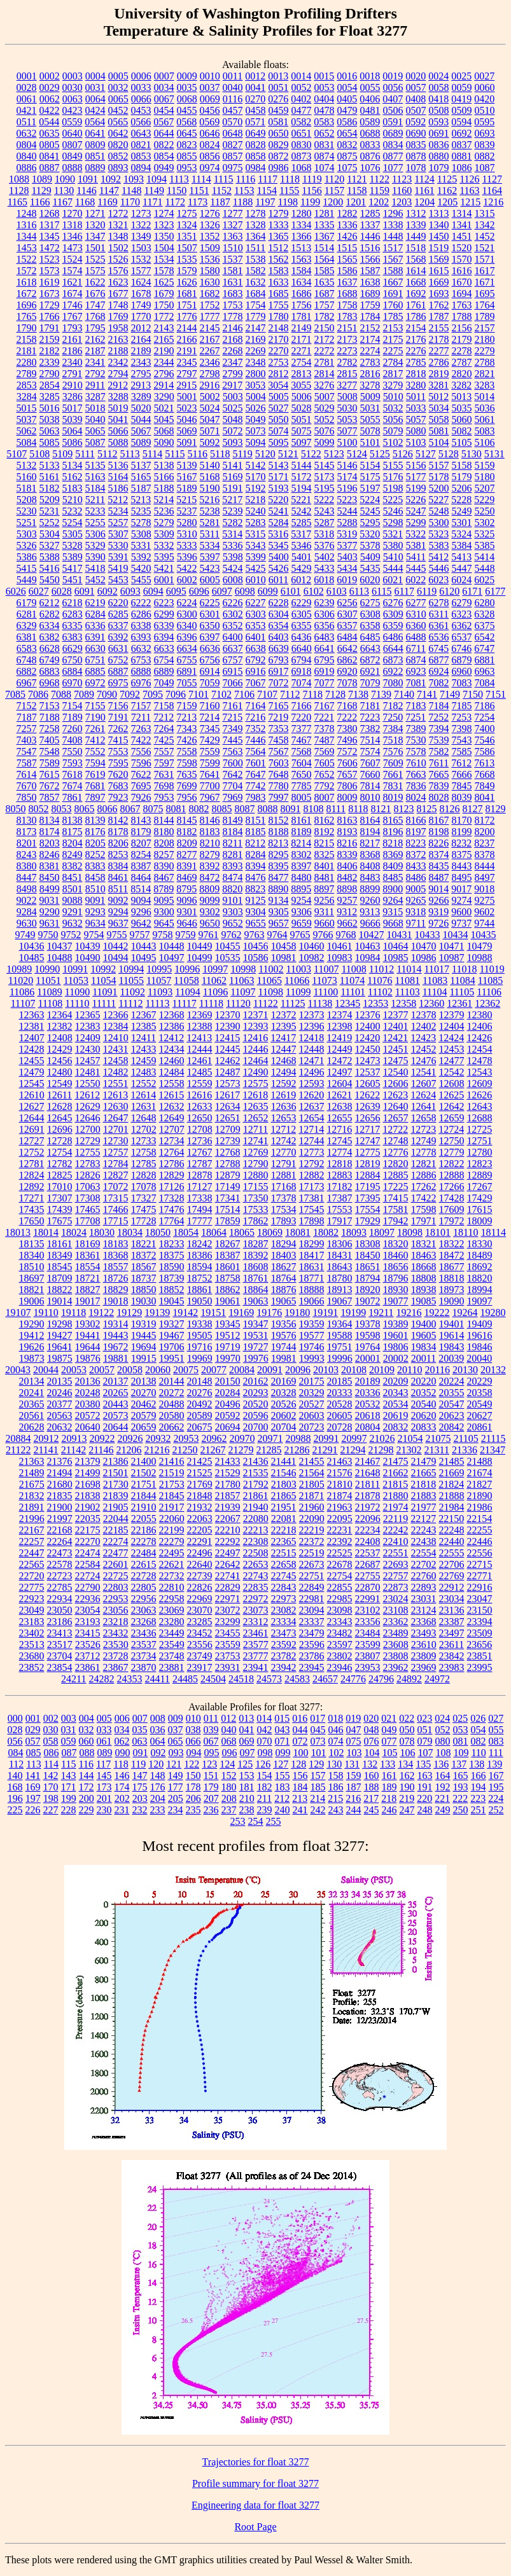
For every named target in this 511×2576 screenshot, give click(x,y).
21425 (200, 1461)
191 (425, 1787)
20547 (452, 1404)
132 (369, 1764)
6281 (27, 614)
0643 (141, 133)
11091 (104, 992)
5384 (462, 545)
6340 (187, 625)
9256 (324, 900)
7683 (118, 785)
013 (246, 1718)
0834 (393, 144)
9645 (164, 923)
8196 (393, 831)
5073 (256, 431)
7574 (370, 751)
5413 (461, 556)
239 (264, 1809)
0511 (26, 121)
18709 (60, 1278)
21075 (438, 1438)
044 (300, 1729)
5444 (393, 568)
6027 (39, 591)
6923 (416, 671)
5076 (324, 431)
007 (140, 1718)
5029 (324, 408)
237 (229, 1809)
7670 (27, 785)
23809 (424, 1656)
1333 (279, 224)
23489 (396, 1633)
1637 (347, 282)
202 (122, 1798)
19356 (284, 1324)
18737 (144, 1278)
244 (353, 1809)
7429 (210, 740)
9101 (233, 900)
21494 (60, 1472)
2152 (370, 327)
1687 (324, 293)
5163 (95, 476)
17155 (256, 1186)
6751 (95, 659)
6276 (393, 602)
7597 (164, 763)
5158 (462, 465)
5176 (393, 476)
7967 (210, 797)
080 (443, 1741)
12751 (480, 1140)
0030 (72, 87)
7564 (256, 751)
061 (104, 1741)
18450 (368, 1255)
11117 (184, 1003)
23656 (479, 1644)
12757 (116, 1152)
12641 (424, 1106)
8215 (324, 843)
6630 (95, 648)
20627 (480, 1415)
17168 (284, 1186)
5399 (256, 556)
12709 (228, 1129)
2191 (187, 350)
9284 (27, 911)
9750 (48, 934)
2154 (416, 327)
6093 (130, 591)
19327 (172, 1324)
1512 (278, 247)
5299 (416, 522)
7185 (462, 705)
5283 (256, 522)
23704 (60, 1656)
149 (175, 1775)
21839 (116, 1495)
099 (282, 1752)
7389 (416, 728)
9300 (164, 911)
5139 (187, 465)
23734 (144, 1656)
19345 (228, 1324)
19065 (284, 1301)
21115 (493, 1438)
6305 (301, 614)
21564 (312, 1472)
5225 (392, 499)
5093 (233, 442)
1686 (301, 293)
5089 (141, 442)
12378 (424, 1014)
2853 (27, 385)
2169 (256, 339)
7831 (393, 785)
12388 (200, 1026)
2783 (370, 362)
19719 (228, 1346)
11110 (77, 1003)
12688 (480, 1117)
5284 (279, 522)
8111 (336, 808)
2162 (95, 339)
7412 (95, 740)
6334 (49, 625)
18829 (116, 1289)
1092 (111, 179)
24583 (297, 1678)
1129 (41, 190)
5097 (301, 442)
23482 (340, 1633)
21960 (312, 1507)
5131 (494, 453)
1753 (233, 305)
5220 (278, 499)
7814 (370, 785)
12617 (227, 1095)
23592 (284, 1644)
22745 (284, 1575)
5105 (462, 442)
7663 (416, 774)
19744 (284, 1346)
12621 (339, 1095)
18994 (480, 1289)
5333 (187, 545)
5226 (415, 499)
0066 (141, 98)
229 (86, 1809)
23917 (200, 1667)
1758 (347, 305)
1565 (347, 259)
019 (353, 1718)
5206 (462, 488)
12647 (116, 1117)
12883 (340, 1175)
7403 (27, 740)
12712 (283, 1129)
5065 (95, 431)
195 (496, 1787)
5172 (301, 476)
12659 (452, 1117)
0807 (72, 144)
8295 (279, 854)
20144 (172, 1381)
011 (211, 1718)
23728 (116, 1656)
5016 (49, 408)
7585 (462, 751)
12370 (228, 1014)
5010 (393, 396)
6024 (461, 579)
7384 (393, 728)
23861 (88, 1667)
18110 (465, 1232)
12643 (480, 1106)
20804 (368, 1427)
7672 (49, 785)
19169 (241, 1312)
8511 (118, 888)
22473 (60, 1553)
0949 (164, 167)
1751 (187, 305)
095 (211, 1752)
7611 (439, 763)
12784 (116, 1163)
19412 (32, 1335)
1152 (222, 190)
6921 (370, 671)
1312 (416, 213)
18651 (368, 1266)
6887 (118, 671)
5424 (233, 568)
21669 (452, 1472)
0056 (393, 87)
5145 (324, 465)
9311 (324, 911)
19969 (200, 1358)
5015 (27, 408)
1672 (27, 293)
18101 (438, 1232)
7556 (141, 751)
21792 (256, 1484)
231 (122, 1809)
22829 (228, 1587)
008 (157, 1718)
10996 (187, 969)
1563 (301, 259)
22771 (480, 1575)
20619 (396, 1415)
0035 (187, 87)
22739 (200, 1575)
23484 (368, 1633)
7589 (49, 763)
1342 (485, 224)
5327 (49, 545)
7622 (141, 774)
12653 (284, 1117)
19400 (424, 1324)
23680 (32, 1656)
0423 (72, 110)
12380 (480, 1014)
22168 (60, 1530)
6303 (256, 614)
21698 (88, 1484)
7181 (370, 705)
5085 (49, 442)
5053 (347, 419)
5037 (27, 419)
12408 (60, 1037)
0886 (27, 167)
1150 (176, 190)
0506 (393, 110)
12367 (144, 1014)
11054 (103, 980)
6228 (279, 602)
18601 (228, 1266)
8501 (72, 888)
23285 (200, 1621)
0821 (141, 144)
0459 (279, 110)
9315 (392, 911)
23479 (312, 1633)
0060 (485, 87)
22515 (284, 1553)
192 (443, 1787)
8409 (393, 866)
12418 (311, 1037)
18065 (242, 1232)
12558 (172, 1083)
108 (443, 1752)
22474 (88, 1553)
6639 (279, 648)
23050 (60, 1610)
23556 (200, 1644)
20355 (452, 1392)
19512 (228, 1335)
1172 (175, 202)
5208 (27, 499)
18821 (32, 1289)
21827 (479, 1484)
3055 (301, 385)
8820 (232, 888)
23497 (452, 1633)
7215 (232, 717)
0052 (301, 87)
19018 (116, 1301)
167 (496, 1775)
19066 (312, 1301)
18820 (480, 1278)
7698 (164, 785)
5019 (118, 408)
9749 (25, 934)
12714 (311, 1129)
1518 (415, 247)
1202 (378, 202)
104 (371, 1752)
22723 (60, 1575)
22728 (144, 1575)
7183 (416, 705)
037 (175, 1729)
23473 (284, 1633)
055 (496, 1729)
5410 (393, 556)
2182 (49, 350)
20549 (480, 1404)
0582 (301, 121)
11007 (326, 969)
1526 (118, 259)
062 (122, 1741)
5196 (347, 488)
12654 (312, 1117)
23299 (228, 1621)
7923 (118, 797)
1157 (334, 190)
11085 (490, 980)
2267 (210, 350)
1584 (301, 270)
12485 (200, 1072)
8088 (267, 808)
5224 (370, 499)
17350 (256, 1198)
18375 (172, 1255)
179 (211, 1787)
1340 (439, 224)
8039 (462, 797)
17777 (200, 1220)
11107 (23, 1003)
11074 (352, 980)
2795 (141, 373)
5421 (164, 568)
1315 (485, 213)
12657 (396, 1117)
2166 (187, 339)
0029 (49, 87)
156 (300, 1775)
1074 (324, 167)
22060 (172, 1518)
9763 (254, 934)
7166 (301, 705)
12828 (144, 1175)
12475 (396, 1060)
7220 (301, 717)
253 (238, 1821)
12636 (284, 1106)
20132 (493, 1369)
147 (140, 1775)
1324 (187, 224)
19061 (228, 1301)
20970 (242, 1438)
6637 (233, 648)
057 (33, 1741)
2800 (256, 373)
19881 (116, 1358)
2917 (232, 385)
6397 (210, 637)
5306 (95, 534)
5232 (72, 511)
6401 (256, 637)
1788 (462, 316)
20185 (340, 1381)
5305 (72, 534)
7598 (187, 763)
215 (335, 1798)
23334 (284, 1621)
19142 (185, 1312)
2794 (118, 373)
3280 (415, 385)
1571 (485, 259)
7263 (141, 728)
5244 (347, 511)
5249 (462, 511)
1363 (233, 236)
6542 (485, 637)
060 (86, 1741)
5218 (255, 499)
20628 (32, 1427)
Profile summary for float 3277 (255, 2483)
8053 (61, 808)
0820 (118, 144)
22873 (396, 1587)
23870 (144, 1667)
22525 (340, 1553)
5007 (324, 396)
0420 (484, 98)
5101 (370, 442)
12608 (452, 1083)
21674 (480, 1472)
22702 (424, 1564)
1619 (49, 282)
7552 (95, 751)
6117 (404, 591)
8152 (279, 820)
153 (247, 1775)
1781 (301, 316)
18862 (228, 1289)
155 (282, 1775)
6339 (164, 625)
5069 (187, 431)
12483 (144, 1072)
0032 (118, 87)
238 (247, 1809)
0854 (164, 156)
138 (476, 1764)
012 (228, 1718)
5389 (72, 556)
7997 (279, 797)
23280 (172, 1621)
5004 (256, 396)
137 (458, 1764)
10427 (371, 934)
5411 (416, 556)
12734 (172, 1140)
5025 (233, 408)
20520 (256, 1404)
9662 (347, 923)
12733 (144, 1140)
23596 (312, 1644)
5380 (393, 545)
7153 (49, 705)
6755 (187, 659)
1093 (133, 179)
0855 (187, 156)
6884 (72, 671)
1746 (72, 305)
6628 (49, 648)
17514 (228, 1209)
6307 (347, 614)
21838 (88, 1495)
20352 (424, 1392)
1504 (164, 247)
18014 (46, 1232)
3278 (370, 385)
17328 (172, 1198)
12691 (32, 1129)
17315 (116, 1198)
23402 (32, 1633)
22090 (312, 1518)
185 (318, 1787)
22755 (368, 1575)
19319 (144, 1324)
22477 (116, 1553)
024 (442, 1718)
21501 (116, 1472)
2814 (324, 373)
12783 (88, 1163)
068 (229, 1741)
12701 (116, 1129)
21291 (325, 1449)
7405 (49, 740)
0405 (347, 98)
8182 (187, 831)
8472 (210, 877)
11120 (238, 1003)
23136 (452, 1610)
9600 (461, 911)
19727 (256, 1346)
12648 (144, 1117)
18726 (116, 1278)
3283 (484, 385)
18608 (256, 1266)
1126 (469, 179)
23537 (144, 1644)
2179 (462, 339)
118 (120, 1764)
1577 (141, 270)
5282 (233, 522)
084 (15, 1752)
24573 (269, 1678)
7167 (324, 705)
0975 (233, 167)
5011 (416, 396)
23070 (200, 1610)
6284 (95, 614)
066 (193, 1741)
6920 (347, 671)
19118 (73, 1312)
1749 (141, 305)
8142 (118, 820)
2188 (118, 350)
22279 (172, 1541)
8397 (301, 866)
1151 (199, 190)
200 (86, 1798)
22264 (60, 1541)
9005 (415, 888)
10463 (368, 946)
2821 (485, 373)
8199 (462, 831)
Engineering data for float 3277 (255, 2505)
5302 (485, 522)
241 (300, 1809)
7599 (210, 763)
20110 (409, 1369)
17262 (424, 1186)
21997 (60, 1518)
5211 (95, 499)
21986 (480, 1507)
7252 (438, 717)
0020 (415, 76)
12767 (200, 1152)
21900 (60, 1507)
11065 (269, 980)
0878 (416, 156)
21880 (396, 1495)
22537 (368, 1553)
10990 (47, 969)
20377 (60, 1404)
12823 (480, 1163)
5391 (118, 556)
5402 (324, 556)
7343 (187, 728)
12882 (312, 1175)
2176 (416, 339)
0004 (95, 76)
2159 (49, 339)
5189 (187, 488)
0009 (187, 76)
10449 (200, 946)
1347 (95, 236)
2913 (140, 385)
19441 (88, 1335)
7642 (233, 774)
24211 (73, 1678)
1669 (439, 282)
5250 (485, 511)
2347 (233, 362)
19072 (368, 1301)
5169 (233, 476)
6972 (95, 682)
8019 (393, 797)
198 (51, 1798)
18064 (214, 1232)
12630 (116, 1106)
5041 (118, 419)
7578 (416, 751)
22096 (368, 1518)
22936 (88, 1598)
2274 (370, 350)
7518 (393, 740)
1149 (154, 190)
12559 (200, 1083)
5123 (334, 453)
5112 (107, 453)
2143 (164, 327)
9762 (231, 934)
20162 (256, 1381)
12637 (312, 1106)
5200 (439, 488)
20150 (228, 1381)
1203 (401, 202)
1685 (279, 293)
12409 (88, 1037)
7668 (485, 774)
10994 (131, 969)
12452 (424, 1049)
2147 (256, 327)
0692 (462, 133)
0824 (210, 144)
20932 (158, 1438)
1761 (416, 305)
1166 (40, 202)
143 (68, 1775)
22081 (284, 1518)
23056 (116, 1610)
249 (443, 1809)
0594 (461, 121)
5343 (256, 545)
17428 (452, 1198)
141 (33, 1775)
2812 (279, 373)
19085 (424, 1301)
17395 (368, 1198)
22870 (368, 1587)
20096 (298, 1369)
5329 (95, 545)
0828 (256, 144)
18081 (298, 1232)
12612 (87, 1095)
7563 (233, 751)
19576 (284, 1335)
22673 (312, 1564)
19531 (256, 1335)
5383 (439, 545)
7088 (61, 694)
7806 (347, 785)
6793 (279, 659)
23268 (144, 1621)
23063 (144, 1610)
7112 (290, 694)
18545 (60, 1266)
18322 (452, 1243)
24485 (185, 1678)
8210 (210, 843)
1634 (301, 282)
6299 (164, 614)
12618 (255, 1095)
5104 (439, 442)
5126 (403, 453)
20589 (200, 1415)
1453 (27, 247)
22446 (480, 1541)
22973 (284, 1598)
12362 (487, 1003)
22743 (256, 1575)
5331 (141, 545)
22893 (424, 1587)
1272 (118, 213)
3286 (72, 396)
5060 (462, 419)
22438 (424, 1541)
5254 (72, 522)
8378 (485, 854)
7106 (244, 694)
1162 (447, 190)
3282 (461, 385)
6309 (393, 614)
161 (389, 1775)
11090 (77, 992)
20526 (284, 1404)
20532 (368, 1404)
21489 (32, 1472)
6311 (439, 614)
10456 (256, 946)
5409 (370, 556)
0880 (439, 156)
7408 (72, 740)
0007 (164, 76)
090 (122, 1752)
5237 (187, 511)
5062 (27, 431)
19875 (60, 1358)
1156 (311, 190)
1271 (95, 213)
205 (175, 1798)
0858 (256, 156)
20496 (228, 1404)
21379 (88, 1461)
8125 (427, 808)
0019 (392, 76)
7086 (38, 694)
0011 (232, 76)
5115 (175, 453)
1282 (347, 213)
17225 (396, 1186)
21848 (200, 1495)
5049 (256, 419)
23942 (284, 1667)
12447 (284, 1049)
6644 (393, 648)
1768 (95, 316)
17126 (172, 1186)
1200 (333, 202)
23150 (480, 1610)
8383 (95, 866)
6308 (370, 614)
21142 (73, 1449)
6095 (176, 591)
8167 (439, 820)
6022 (415, 579)
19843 (452, 1346)
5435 (370, 568)
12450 (368, 1049)
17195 (368, 1186)
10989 (19, 969)
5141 (233, 465)
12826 (88, 1175)
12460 (172, 1060)
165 (460, 1775)
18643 (340, 1266)
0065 (118, 98)
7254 (484, 717)
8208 (164, 843)
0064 (95, 98)
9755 (117, 934)
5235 (141, 511)
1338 (393, 224)
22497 (228, 1553)
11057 (158, 980)
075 (353, 1741)
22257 (32, 1541)
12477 (452, 1060)
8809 (209, 888)
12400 (368, 1026)
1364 (256, 236)
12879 (228, 1175)
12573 (228, 1083)
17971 (424, 1220)
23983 (452, 1667)
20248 (88, 1392)
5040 (95, 419)
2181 (27, 350)
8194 (370, 831)
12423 (423, 1037)
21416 (172, 1461)
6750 (72, 659)
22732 (172, 1575)
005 (104, 1718)
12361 (459, 1003)
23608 (396, 1644)
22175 (88, 1530)
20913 (74, 1438)
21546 (284, 1472)
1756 (301, 305)
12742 (284, 1140)
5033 (416, 408)
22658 (284, 1564)
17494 (200, 1209)
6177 (495, 591)
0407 (392, 98)
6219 (95, 602)
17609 (452, 1209)
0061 (27, 98)
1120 (334, 179)
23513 (32, 1644)
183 (282, 1787)
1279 (279, 213)
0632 (27, 133)
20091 (270, 1369)
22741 (228, 1575)
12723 (423, 1129)
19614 (452, 1335)
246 (389, 1809)
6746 (461, 648)
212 (282, 1798)
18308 (368, 1243)
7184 (439, 705)
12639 (368, 1106)
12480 (60, 1072)
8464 (141, 877)
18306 (340, 1243)
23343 (340, 1621)
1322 (141, 224)
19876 (88, 1358)
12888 (452, 1175)
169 (33, 1787)
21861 (256, 1495)
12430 (88, 1049)
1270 (72, 213)
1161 (424, 190)
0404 (324, 98)
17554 (368, 1209)
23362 (396, 1621)
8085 (221, 808)
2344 (164, 362)
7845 (462, 785)
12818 (340, 1163)
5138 (164, 465)
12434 (172, 1049)
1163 (469, 190)
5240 (256, 511)
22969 (200, 1598)
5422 (187, 568)
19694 (144, 1346)
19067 (340, 1301)
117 (103, 1764)
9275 (485, 900)
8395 (279, 866)
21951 (284, 1507)
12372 (284, 1014)
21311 (436, 1449)
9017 (461, 888)
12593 (312, 1083)
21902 (88, 1507)
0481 (370, 110)
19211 (380, 1312)
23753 (228, 1656)
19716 (200, 1346)
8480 (301, 877)
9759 (186, 934)
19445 (144, 1335)
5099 (324, 442)
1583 (279, 270)
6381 (27, 637)
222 (460, 1798)
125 (245, 1764)
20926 (130, 1438)
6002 (187, 579)
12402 (424, 1026)
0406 (370, 98)
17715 (116, 1220)
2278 (462, 350)
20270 (144, 1392)
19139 (157, 1312)
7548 (49, 751)
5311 (210, 534)
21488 (480, 1461)
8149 (233, 820)
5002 (210, 396)
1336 (347, 224)
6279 (462, 602)
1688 (347, 293)
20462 (144, 1404)
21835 (60, 1495)
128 (298, 1764)
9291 (72, 911)
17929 (368, 1220)
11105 (461, 992)
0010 (210, 76)
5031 (370, 408)
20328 (284, 1392)
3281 (438, 385)
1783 (347, 316)
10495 (144, 957)
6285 (118, 614)
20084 (242, 1369)
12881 (284, 1175)
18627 (284, 1266)
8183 (210, 831)
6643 (370, 648)
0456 (210, 110)
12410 (116, 1037)
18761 (256, 1278)
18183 (116, 1243)
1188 (243, 202)
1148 (131, 190)
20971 (270, 1438)
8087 (244, 808)
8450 (49, 877)
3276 (324, 385)
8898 (347, 888)
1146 (86, 190)
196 (15, 1798)
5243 (324, 511)
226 (33, 1809)
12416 (255, 1037)
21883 (424, 1495)
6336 (95, 625)
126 (262, 1764)
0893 (118, 167)
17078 (144, 1186)
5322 (415, 534)
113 (33, 1764)
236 (211, 1809)
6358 (370, 625)
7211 (141, 717)
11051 (48, 980)
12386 (172, 1026)
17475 (144, 1209)
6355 (301, 625)
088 (86, 1752)
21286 (297, 1449)
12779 (452, 1152)
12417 (283, 1037)
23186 (60, 1621)
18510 (32, 1266)
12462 (228, 1060)
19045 (172, 1301)
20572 (88, 1415)
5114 (152, 453)
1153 (244, 190)
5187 (141, 488)
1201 (356, 202)
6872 (370, 659)
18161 (60, 1243)
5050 (279, 419)
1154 (267, 190)
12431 (116, 1049)
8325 (324, 854)
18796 (396, 1278)
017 (317, 1718)
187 (353, 1787)
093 (175, 1752)
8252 (95, 854)
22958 (172, 1598)
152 (229, 1775)
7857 (49, 797)
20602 (284, 1415)
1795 (95, 327)
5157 (439, 465)
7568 (301, 751)
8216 (347, 843)
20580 (172, 1415)
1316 (27, 224)
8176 (95, 831)
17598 (424, 1209)
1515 (347, 247)
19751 (340, 1346)
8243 (27, 854)
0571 (255, 121)
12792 (312, 1163)
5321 (392, 534)
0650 (279, 133)
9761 (209, 934)
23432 (116, 1633)
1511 (255, 247)
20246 (60, 1392)
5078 (370, 431)
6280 (485, 602)
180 (229, 1787)
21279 (241, 1449)
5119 (242, 453)
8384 (118, 866)
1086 (462, 167)
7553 (118, 751)
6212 (49, 602)
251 (478, 1809)
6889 (164, 671)
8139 (95, 820)
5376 (324, 545)
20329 (312, 1392)
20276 (200, 1392)
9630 (27, 923)
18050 (158, 1232)
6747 (484, 648)
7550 (72, 751)
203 (140, 1798)
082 (478, 1741)
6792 (256, 659)
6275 (370, 602)
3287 (95, 396)
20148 (200, 1381)
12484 (172, 1072)
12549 (60, 1083)
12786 (172, 1163)
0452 (118, 110)
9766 (323, 934)
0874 (324, 156)
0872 (279, 156)
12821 (424, 1163)
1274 (164, 213)
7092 (130, 694)
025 (460, 1718)
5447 (462, 568)
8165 (393, 820)
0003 (72, 76)
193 (460, 1787)
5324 (461, 534)
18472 (452, 1255)
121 (173, 1764)
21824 (451, 1484)
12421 (395, 1037)
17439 (60, 1209)
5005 (279, 396)
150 (193, 1775)
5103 (416, 442)
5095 (279, 442)
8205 (95, 843)
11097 (242, 992)
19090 (452, 1301)
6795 (324, 659)
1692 (416, 293)
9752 (71, 934)
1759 (370, 305)
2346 (210, 362)
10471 (452, 946)
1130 (64, 190)
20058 (130, 1369)
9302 (210, 911)
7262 (118, 728)
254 (255, 1821)
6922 (393, 671)
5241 (279, 511)
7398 (462, 728)
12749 (424, 1140)
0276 (278, 98)
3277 (347, 385)
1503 (141, 247)
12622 (367, 1095)
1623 (118, 282)
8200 (485, 831)
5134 (72, 465)
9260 (370, 900)
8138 (72, 820)
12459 (144, 1060)
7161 (233, 705)
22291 (200, 1541)
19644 (88, 1346)
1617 (485, 270)
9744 (484, 923)
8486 (416, 877)
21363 (32, 1461)
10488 (60, 957)
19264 (465, 1312)
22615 (144, 1564)
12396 (312, 1026)
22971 (228, 1598)
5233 (95, 511)
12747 (368, 1140)
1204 (424, 202)
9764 (277, 934)
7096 (175, 694)
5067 (141, 431)
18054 (186, 1232)
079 (425, 1741)
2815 (347, 373)
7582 (439, 751)
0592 (415, 121)
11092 (132, 992)
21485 (452, 1461)
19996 (340, 1358)
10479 (480, 946)
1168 (85, 202)
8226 (438, 843)
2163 (118, 339)
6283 (72, 614)
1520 (461, 247)
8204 (72, 843)
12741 (256, 1140)
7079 (370, 682)
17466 (116, 1209)
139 (494, 1764)
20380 (88, 1404)
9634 (95, 923)
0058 (439, 87)
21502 (144, 1472)
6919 (324, 671)
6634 (187, 648)
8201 (27, 843)
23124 (424, 1610)
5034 (439, 408)
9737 (461, 923)
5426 (279, 568)
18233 (172, 1243)
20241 (32, 1392)
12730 (116, 1140)
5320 (370, 534)
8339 (347, 854)
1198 (288, 202)
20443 (116, 1404)
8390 (164, 866)
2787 (462, 362)
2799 (233, 373)
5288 (347, 522)
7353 (279, 728)
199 (68, 1798)
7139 (381, 694)
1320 (95, 224)
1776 (187, 316)
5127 (426, 453)
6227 (256, 602)
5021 (164, 408)
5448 (485, 568)
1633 (279, 282)
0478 (324, 110)
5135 (95, 465)
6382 (49, 637)
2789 (27, 373)
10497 (172, 957)
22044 (116, 1518)
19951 (172, 1358)
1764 (485, 305)
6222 (141, 602)
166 (478, 1775)
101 (318, 1752)
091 (140, 1752)
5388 (49, 556)
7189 (72, 717)
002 (51, 1718)
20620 (424, 1415)
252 (496, 1809)
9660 (324, 923)
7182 (393, 705)
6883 (49, 671)
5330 (118, 545)
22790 (88, 1587)
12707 (172, 1129)
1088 (19, 179)
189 (389, 1787)
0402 (301, 98)
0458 (256, 110)
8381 (49, 866)
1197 (265, 202)
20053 (74, 1369)
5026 (256, 408)
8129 (496, 808)
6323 (461, 614)
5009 (370, 396)
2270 (279, 350)
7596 (141, 763)
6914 (210, 671)
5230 (27, 511)
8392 (210, 866)
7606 (347, 763)
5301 (462, 522)
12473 (368, 1060)
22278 (144, 1541)
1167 (62, 202)
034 (122, 1729)
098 (264, 1752)
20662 (172, 1427)
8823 (255, 888)
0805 (49, 144)
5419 (118, 568)
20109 (382, 1369)
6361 (439, 625)
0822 (164, 144)
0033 (141, 87)
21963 (340, 1507)
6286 (141, 614)
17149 (228, 1186)
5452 (95, 579)
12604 (340, 1083)
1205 (447, 202)
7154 (72, 705)
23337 (312, 1621)
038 (193, 1729)
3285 (49, 396)
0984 (256, 167)
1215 (470, 202)
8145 (187, 820)
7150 (473, 694)
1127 (492, 179)
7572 (347, 751)
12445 (228, 1049)
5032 (393, 408)
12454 (480, 1049)
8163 (347, 820)
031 (68, 1729)
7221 (324, 717)
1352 (210, 236)
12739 (228, 1140)
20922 (102, 1438)
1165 (17, 202)
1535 (187, 259)
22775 (32, 1587)
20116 (437, 1369)
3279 (392, 385)
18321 (424, 1243)
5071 (210, 431)
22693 (396, 1564)
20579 (144, 1415)
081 (460, 1741)
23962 (396, 1667)
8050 (15, 808)
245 (371, 1809)
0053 (324, 87)
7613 (484, 763)
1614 (416, 270)
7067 (256, 682)
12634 (228, 1106)
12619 (283, 1095)
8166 (416, 820)
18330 (480, 1243)
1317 (49, 224)
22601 (116, 1564)
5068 (164, 431)
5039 (72, 419)
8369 (393, 854)
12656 (368, 1117)
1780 (279, 316)
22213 (256, 1530)
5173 (324, 476)
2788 (485, 362)
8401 (324, 866)
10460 (312, 946)
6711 (416, 648)
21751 (144, 1484)
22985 (340, 1598)
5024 (210, 408)
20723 (312, 1427)
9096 (187, 900)
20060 (158, 1369)
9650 (210, 923)
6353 (256, 625)
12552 (144, 1083)
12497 (340, 1072)
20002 (396, 1358)
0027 (484, 76)
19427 (60, 1335)
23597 (340, 1644)
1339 (416, 224)
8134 (49, 820)
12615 (171, 1095)
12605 (368, 1083)
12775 (368, 1152)
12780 (480, 1152)
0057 (416, 87)
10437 (60, 946)
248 (425, 1809)
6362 (462, 625)
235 (193, 1809)
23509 (480, 1633)
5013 (461, 396)
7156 (118, 705)
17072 (116, 1186)
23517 (60, 1644)
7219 (278, 717)
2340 (72, 362)
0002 (49, 76)
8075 (153, 808)
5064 (72, 431)
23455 (228, 1633)
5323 (438, 534)
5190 (210, 488)
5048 (233, 419)
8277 (187, 854)
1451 (462, 236)
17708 (88, 1220)
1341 (462, 224)
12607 (424, 1083)
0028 (27, 87)
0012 (255, 76)
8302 (301, 854)
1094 (156, 179)
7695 (141, 785)
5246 (393, 511)
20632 (60, 1427)
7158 (164, 705)
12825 (60, 1175)
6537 (462, 637)
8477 (279, 877)
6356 (324, 625)
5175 (370, 476)
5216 (209, 499)
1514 (324, 247)
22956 (144, 1598)
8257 (164, 854)
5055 (370, 419)
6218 (72, 602)
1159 (379, 190)
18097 (382, 1232)
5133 (49, 465)
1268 (49, 213)
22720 (32, 1575)
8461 (118, 877)
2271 (301, 350)
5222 (324, 499)
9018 (484, 888)
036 (157, 1729)
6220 (118, 602)
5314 (232, 534)
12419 (339, 1037)
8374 (439, 854)
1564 (324, 259)
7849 (485, 785)
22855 (340, 1587)
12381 (32, 1026)
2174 (370, 339)
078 (407, 1741)
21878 (368, 1495)
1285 (370, 213)
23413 (60, 1633)
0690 (416, 133)
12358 (403, 1003)
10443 (144, 946)
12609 (480, 1083)
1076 (370, 167)
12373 (312, 1014)
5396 (187, 556)
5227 (438, 499)
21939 (228, 1507)
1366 (301, 236)
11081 (407, 980)
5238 (210, 511)
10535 (228, 957)
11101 (352, 992)
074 (336, 1741)
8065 (84, 808)
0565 (118, 121)
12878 (200, 1175)
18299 (312, 1243)
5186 (118, 488)
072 (300, 1741)
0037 (210, 87)
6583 (27, 648)
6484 (347, 637)
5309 (164, 534)
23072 (228, 1610)
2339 (49, 362)
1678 (141, 293)
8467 (164, 877)
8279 (210, 854)
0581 (278, 121)
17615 (480, 1209)
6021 (392, 579)
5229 (484, 499)
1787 (439, 316)
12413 (199, 1037)
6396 (187, 637)
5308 (141, 534)
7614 (27, 774)
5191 (233, 488)
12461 (200, 1060)
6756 (210, 659)
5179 (462, 476)
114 (51, 1764)
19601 (396, 1335)
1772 (164, 316)
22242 (396, 1530)
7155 (95, 705)
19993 (312, 1358)
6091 (84, 591)
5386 (27, 556)
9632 (72, 923)
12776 (396, 1152)
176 (157, 1787)
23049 (32, 1610)
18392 (256, 1255)
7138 (358, 694)
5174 (347, 476)
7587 (27, 763)
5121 (288, 453)
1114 (201, 179)
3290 (164, 396)
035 (140, 1729)
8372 (416, 854)
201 (104, 1798)
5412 (438, 556)
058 (51, 1741)
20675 (200, 1427)
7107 (267, 694)
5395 (164, 556)
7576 (393, 751)
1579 (187, 270)
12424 (451, 1037)
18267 (228, 1243)
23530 (116, 1644)
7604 (301, 763)
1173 (197, 202)
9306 (301, 911)
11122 (265, 1003)
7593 (72, 763)
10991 (75, 969)
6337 (118, 625)
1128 (19, 190)
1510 (233, 247)
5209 (49, 499)
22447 (32, 1553)
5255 (95, 522)
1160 (402, 190)
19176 (269, 1312)
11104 (435, 992)
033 (104, 1729)
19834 (424, 1346)
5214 (163, 499)
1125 (447, 179)
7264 (164, 728)
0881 (462, 156)
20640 (88, 1427)
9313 (370, 911)
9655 (256, 923)
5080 (416, 431)
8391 (187, 866)
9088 (72, 900)
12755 (88, 1152)
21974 (396, 1507)
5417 (72, 568)
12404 (452, 1026)
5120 (265, 453)
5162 (72, 476)
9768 (346, 934)
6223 (164, 602)
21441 (284, 1461)
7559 (210, 751)
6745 (438, 648)
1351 (187, 236)
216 (353, 1798)
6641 (324, 648)
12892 (32, 1186)
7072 (279, 682)
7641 (210, 774)
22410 (396, 1541)
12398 (340, 1026)
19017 (88, 1301)
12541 (424, 1072)
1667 (393, 282)
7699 (187, 785)
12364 (60, 1014)
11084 (462, 980)
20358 (480, 1392)
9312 (347, 911)
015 (282, 1718)
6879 (462, 659)
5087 (95, 442)
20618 (368, 1415)
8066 (107, 808)
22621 (172, 1564)
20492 (200, 1404)
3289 (141, 396)
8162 (324, 820)
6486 (393, 637)
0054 (347, 87)
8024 (416, 797)
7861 (72, 797)
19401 (452, 1324)
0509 (462, 110)
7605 (324, 763)
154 (264, 1775)
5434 (347, 568)
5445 (416, 568)
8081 (175, 808)
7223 (370, 717)
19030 (144, 1301)
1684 (256, 293)
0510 (485, 110)
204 (157, 1798)
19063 (256, 1301)
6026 (16, 591)
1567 (393, 259)
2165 (164, 339)
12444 (200, 1049)
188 (371, 1787)
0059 (462, 87)
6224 (187, 602)
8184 (233, 831)
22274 (116, 1541)
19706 (172, 1346)
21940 (256, 1507)
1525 (95, 259)
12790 (256, 1163)
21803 (284, 1484)
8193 (347, 831)
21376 (60, 1461)
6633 (164, 648)
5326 (27, 545)
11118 (211, 1003)
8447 (27, 877)
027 (495, 1718)
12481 (88, 1072)
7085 (15, 694)
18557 (116, 1266)
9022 (27, 900)
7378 (324, 728)
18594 (200, 1266)
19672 (116, 1346)
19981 (284, 1358)
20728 (340, 1427)
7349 (233, 728)
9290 (49, 911)
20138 (144, 1381)
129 (316, 1764)
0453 (141, 110)
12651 (228, 1117)
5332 (164, 545)
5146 (347, 465)
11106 (489, 992)
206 (193, 1798)
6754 (164, 659)
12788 (228, 1163)
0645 (187, 133)
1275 (187, 213)
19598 (368, 1335)
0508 (439, 110)
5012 (438, 396)
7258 (49, 728)
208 (229, 1798)
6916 (256, 671)
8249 (72, 854)
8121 (381, 808)
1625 (164, 282)
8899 (370, 888)
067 (211, 1741)
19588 (340, 1335)
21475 (396, 1461)
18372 (144, 1255)
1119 (312, 179)
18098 (410, 1232)
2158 (27, 339)
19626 (32, 1346)
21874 (340, 1495)
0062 (49, 98)
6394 (164, 637)
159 (353, 1775)
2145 (210, 327)
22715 (480, 1564)
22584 (88, 1564)
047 (353, 1729)
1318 (72, 224)
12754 (60, 1152)
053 (460, 1729)
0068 (187, 98)
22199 (172, 1530)
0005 (118, 76)
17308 (88, 1198)
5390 (95, 556)
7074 (301, 682)
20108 (354, 1369)
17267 (480, 1186)
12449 (340, 1049)
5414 (484, 556)
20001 (368, 1358)
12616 (199, 1095)
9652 (233, 923)
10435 (483, 934)
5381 (416, 545)
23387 (452, 1621)
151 (211, 1775)
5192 (256, 488)
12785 (144, 1163)
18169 (88, 1243)
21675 (32, 1484)
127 (280, 1764)
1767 (72, 316)
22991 (368, 1598)
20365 (32, 1404)
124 (227, 1764)
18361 (88, 1255)
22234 (368, 1530)
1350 (164, 236)
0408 (415, 98)
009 (175, 1718)
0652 (324, 133)
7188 (49, 717)
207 (211, 1798)
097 (247, 1752)
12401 (396, 1026)
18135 (32, 1243)
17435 (32, 1209)
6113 (359, 591)
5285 (301, 522)
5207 (485, 488)
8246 (49, 854)
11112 (130, 1003)
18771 (312, 1278)
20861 (480, 1427)
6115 (381, 591)
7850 (27, 797)
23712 (88, 1656)
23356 (368, 1621)
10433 (427, 934)
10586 (256, 957)
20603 (312, 1415)
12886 (424, 1175)
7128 (335, 694)
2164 (141, 339)
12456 (60, 1060)
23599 (368, 1644)
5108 (39, 453)
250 (460, 1809)
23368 (424, 1621)
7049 (164, 682)
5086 (72, 442)
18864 (256, 1289)
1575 (95, 270)
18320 (396, 1243)
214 (317, 1798)
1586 (347, 270)
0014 (301, 76)
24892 (409, 1678)
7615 (49, 774)
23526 (88, 1644)
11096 (215, 992)
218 (388, 1798)
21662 (396, 1472)
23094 (312, 1610)
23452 (200, 1633)
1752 (210, 305)
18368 (116, 1255)
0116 (232, 98)
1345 (49, 236)
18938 (424, 1289)
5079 (393, 431)
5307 (118, 534)
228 (68, 1809)
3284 (27, 396)
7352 (256, 728)
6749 (49, 659)
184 (300, 1787)
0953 (187, 167)
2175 (393, 339)
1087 (485, 167)
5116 (197, 453)
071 (282, 1741)
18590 (172, 1266)
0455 (187, 110)
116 (86, 1764)
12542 (452, 1072)
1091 (88, 179)
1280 (301, 213)
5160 (27, 476)
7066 (233, 682)
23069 (172, 1610)
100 (300, 1752)
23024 (396, 1598)
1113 (179, 179)
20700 (256, 1427)
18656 (396, 1266)
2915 (186, 385)
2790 (49, 373)
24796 (381, 1678)
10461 (340, 946)
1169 (107, 202)
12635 (256, 1106)
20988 (298, 1438)
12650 (200, 1117)
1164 (492, 190)
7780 (279, 785)
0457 (233, 110)
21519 (172, 1472)
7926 (141, 797)
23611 (451, 1644)
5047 (210, 419)
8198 (439, 831)
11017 (436, 969)
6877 (439, 659)
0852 (118, 156)
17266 (452, 1186)
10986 (424, 957)
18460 (396, 1255)
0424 (95, 110)
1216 (493, 202)
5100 (347, 442)
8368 (370, 854)
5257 (118, 522)
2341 (95, 362)
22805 (144, 1587)
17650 (32, 1220)
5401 (301, 556)
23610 (424, 1644)
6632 (141, 648)
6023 (438, 579)
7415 (118, 740)
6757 (233, 659)
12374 (340, 1014)
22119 (395, 1518)
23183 (32, 1621)
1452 (485, 236)
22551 (396, 1553)
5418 (95, 568)
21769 (200, 1484)
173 (104, 1787)
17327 (144, 1198)
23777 (256, 1656)
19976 (256, 1358)
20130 (465, 1369)
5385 (485, 545)
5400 (279, 556)
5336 (233, 545)
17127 (200, 1186)
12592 (284, 1083)
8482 (347, 877)
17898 (312, 1220)
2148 (279, 327)
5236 (164, 511)
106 (407, 1752)
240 (282, 1809)
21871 (312, 1495)
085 (33, 1752)
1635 (324, 282)
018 (335, 1718)
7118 (313, 694)
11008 (353, 969)
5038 (49, 419)
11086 (22, 992)
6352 (233, 625)
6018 (324, 579)
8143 (141, 820)
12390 (228, 1026)
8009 (347, 797)
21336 (464, 1449)
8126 (450, 808)
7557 (164, 751)
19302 (88, 1324)
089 (104, 1752)
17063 (88, 1186)
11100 (325, 992)
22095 (340, 1518)
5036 (485, 408)
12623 (395, 1095)
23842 (452, 1656)
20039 (451, 1358)
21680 (60, 1484)
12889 (480, 1175)
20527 (312, 1404)
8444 (485, 866)
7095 (153, 694)
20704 (284, 1427)
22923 (32, 1598)
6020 (370, 579)
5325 (484, 534)
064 (157, 1741)
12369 (200, 1014)
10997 (215, 969)
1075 (347, 167)
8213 (278, 843)
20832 (396, 1427)
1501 (95, 247)
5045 (164, 419)
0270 (255, 98)
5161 (49, 476)
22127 (423, 1518)
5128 (448, 453)
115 (68, 1764)
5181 (27, 488)
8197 (416, 831)
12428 (32, 1049)
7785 (301, 785)
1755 (279, 305)
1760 (393, 305)
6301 (210, 614)
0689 (393, 133)
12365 (88, 1014)
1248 (27, 213)
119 (138, 1764)
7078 (347, 682)
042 (264, 1729)
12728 (60, 1140)
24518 (241, 1678)
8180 (164, 831)
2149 (301, 327)
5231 (49, 511)
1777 (210, 316)
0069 (210, 98)
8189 (301, 831)
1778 (233, 316)
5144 (301, 465)
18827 (88, 1289)
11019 (491, 969)
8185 (256, 831)
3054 (278, 385)
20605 (340, 1415)
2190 (164, 350)
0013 (278, 76)
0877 (393, 156)
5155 (393, 465)
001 (33, 1718)
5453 (118, 579)
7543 (462, 740)
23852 (32, 1667)
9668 (393, 923)
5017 (72, 408)
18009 (480, 1220)
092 (157, 1752)
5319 (347, 534)
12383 (88, 1026)
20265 (116, 1392)
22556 (480, 1553)
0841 (49, 156)
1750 (164, 305)
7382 (370, 728)
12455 (32, 1060)
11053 (76, 980)
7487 (324, 740)
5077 (347, 431)
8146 (210, 820)
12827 (116, 1175)
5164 (118, 476)
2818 (416, 373)
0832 (347, 144)
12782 (60, 1163)
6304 (279, 614)
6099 (268, 591)
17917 (340, 1220)
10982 (312, 957)
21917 (172, 1507)
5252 (49, 522)
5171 (279, 476)
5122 (311, 453)
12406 (480, 1026)
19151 (213, 1312)
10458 (284, 946)
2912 (118, 385)
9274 (462, 900)
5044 (141, 419)
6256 (347, 602)
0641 (95, 133)
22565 (32, 1564)
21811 (367, 1484)
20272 (172, 1392)
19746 (312, 1346)
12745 (340, 1140)
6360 (416, 625)
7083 (462, 682)
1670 (462, 282)
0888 (72, 167)
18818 (452, 1278)
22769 (452, 1575)
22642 (228, 1564)
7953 (164, 797)
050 (407, 1729)
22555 (452, 1553)
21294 (353, 1449)
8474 (233, 877)
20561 (32, 1415)
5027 (279, 408)
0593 (438, 121)
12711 (255, 1129)
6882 (27, 671)
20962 (214, 1438)
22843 (284, 1587)
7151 (496, 694)
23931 (228, 1667)
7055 (187, 682)
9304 (256, 911)
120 (156, 1764)
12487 (228, 1072)
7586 (485, 751)
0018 (370, 76)
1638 (370, 282)
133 (387, 1764)
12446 (256, 1049)
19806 (396, 1346)
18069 (270, 1232)
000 (15, 1718)
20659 (144, 1427)
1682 (210, 293)
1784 (370, 316)
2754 (301, 362)
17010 (60, 1186)
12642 (452, 1106)
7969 (233, 797)
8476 (256, 877)
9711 (416, 923)
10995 (159, 969)
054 (478, 1729)
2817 (393, 373)
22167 (32, 1530)
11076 (379, 980)
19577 (312, 1335)
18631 (312, 1266)
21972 (368, 1507)
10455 (228, 946)
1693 (439, 293)
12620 (311, 1095)
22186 (144, 1530)
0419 (461, 98)
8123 (404, 808)
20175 (312, 1381)
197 (33, 1798)
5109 (62, 453)
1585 (324, 270)
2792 (95, 373)
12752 (32, 1152)
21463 (340, 1461)
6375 (485, 625)
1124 (424, 179)
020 (371, 1718)
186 (336, 1787)
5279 (164, 522)
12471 (312, 1060)
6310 (416, 614)
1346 (72, 236)
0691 (439, 133)
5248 (439, 511)
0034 (164, 87)
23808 (396, 1656)
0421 (27, 110)
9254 (301, 900)
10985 (396, 957)
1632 (256, 282)
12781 (32, 1163)
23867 (116, 1667)
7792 (324, 785)
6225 (210, 602)
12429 (60, 1049)
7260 (72, 728)
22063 (200, 1518)
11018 (464, 969)
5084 (27, 442)
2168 (233, 339)
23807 (368, 1656)
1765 (27, 316)
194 (478, 1787)
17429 (480, 1198)
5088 (118, 442)
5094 (256, 442)
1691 (393, 293)
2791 (72, 373)
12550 (88, 1083)
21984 (452, 1507)
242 (318, 1809)
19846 (480, 1346)
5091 (187, 442)
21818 (423, 1484)
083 (496, 1741)
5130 (471, 453)
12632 (172, 1106)
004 (86, 1718)
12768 (228, 1152)
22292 (228, 1541)
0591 (392, 121)
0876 (370, 156)
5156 (416, 465)
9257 (347, 900)
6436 (301, 637)
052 (443, 1729)
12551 (116, 1083)
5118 (220, 453)
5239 (233, 511)
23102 (368, 1610)
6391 (95, 637)
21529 (228, 1472)
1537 (233, 259)
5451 (72, 579)
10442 (116, 946)
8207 (141, 843)
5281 (210, 522)
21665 (424, 1472)
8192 (324, 831)
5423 (210, 568)
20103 (326, 1369)
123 (209, 1764)
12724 (451, 1129)
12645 (60, 1117)
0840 (27, 156)
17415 (396, 1198)
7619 (95, 774)
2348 (256, 362)
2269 (256, 350)
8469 (187, 877)
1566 (370, 259)
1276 (210, 213)
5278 (141, 522)
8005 (301, 797)
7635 (187, 774)
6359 (393, 625)
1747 (95, 305)
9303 (233, 911)
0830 (301, 144)
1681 (187, 293)
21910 (144, 1507)
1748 (118, 305)
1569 (439, 259)
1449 (416, 236)
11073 (324, 980)
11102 (380, 992)
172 (86, 1787)
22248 (452, 1530)
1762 (439, 305)
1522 (27, 259)
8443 (462, 866)
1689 (370, 293)
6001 (164, 579)
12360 (431, 1003)
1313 (439, 213)
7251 (415, 717)
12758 (144, 1152)
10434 (455, 934)
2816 (370, 373)
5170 (256, 476)
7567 (279, 751)
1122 (379, 179)
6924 (439, 671)
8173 (27, 831)
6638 (256, 648)
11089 (49, 992)
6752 (118, 659)
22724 (88, 1575)
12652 (256, 1117)
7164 (256, 705)
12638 (340, 1106)
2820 (462, 373)
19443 (116, 1335)
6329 (27, 625)
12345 (347, 1003)
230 (104, 1809)
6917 (279, 671)
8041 (485, 797)
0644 (164, 133)
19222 (437, 1312)
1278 (256, 213)
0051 (279, 87)
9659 (301, 923)
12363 (32, 1014)
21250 (185, 1449)
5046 (187, 419)
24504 (213, 1678)
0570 (232, 121)
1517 (392, 247)
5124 (357, 453)
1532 (141, 259)
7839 (439, 785)
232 (140, 1809)
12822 (452, 1163)
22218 (284, 1530)
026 (478, 1718)
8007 (324, 797)
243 (336, 1809)
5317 (301, 534)
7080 (393, 682)
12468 (284, 1060)
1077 (393, 167)
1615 (439, 270)
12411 (143, 1037)
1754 (256, 305)
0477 (301, 110)
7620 (118, 774)
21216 (157, 1449)
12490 (256, 1072)
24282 (102, 1678)
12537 (368, 1072)
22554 (424, 1553)
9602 (484, 911)
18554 (88, 1266)
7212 (163, 717)
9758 (163, 934)
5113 (129, 453)
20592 (228, 1415)
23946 (340, 1667)
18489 (480, 1255)
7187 (27, 717)
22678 (340, 1564)
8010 (370, 797)
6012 (301, 579)
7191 (118, 717)
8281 (233, 854)
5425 (256, 568)
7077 (324, 682)
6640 (301, 648)
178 (193, 1787)
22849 (312, 1587)
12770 (284, 1152)
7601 (256, 763)
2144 (187, 327)
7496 (347, 740)
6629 (72, 648)
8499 (49, 888)
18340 (32, 1255)
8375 (462, 854)
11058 (186, 980)
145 (104, 1775)
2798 (210, 373)
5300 (439, 522)
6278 (439, 602)
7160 (210, 705)
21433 (228, 1461)
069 (247, 1741)
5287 (324, 522)
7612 (461, 763)
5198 (393, 488)
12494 (284, 1072)
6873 (393, 659)
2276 (416, 350)
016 (299, 1718)
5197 (370, 488)
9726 (438, 923)
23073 (256, 1610)
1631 (233, 282)
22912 (452, 1587)
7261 (95, 728)
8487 (439, 877)
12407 (32, 1037)
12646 (88, 1117)
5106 (485, 442)
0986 (279, 167)
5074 (279, 431)
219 (406, 1798)
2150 (324, 327)
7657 (347, 774)
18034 (130, 1232)
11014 (408, 969)
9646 (187, 923)
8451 (72, 877)
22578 (60, 1564)
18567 (144, 1266)
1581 (233, 270)
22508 (256, 1553)
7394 (439, 728)
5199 (416, 488)
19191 (325, 1312)
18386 (200, 1255)
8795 (186, 888)
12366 (116, 1014)
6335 (72, 625)
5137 (141, 465)
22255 (480, 1530)
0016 (347, 76)
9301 (187, 911)
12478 (480, 1060)
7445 (233, 740)
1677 (118, 293)
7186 (485, 705)
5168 (210, 476)
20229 (480, 1381)
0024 (438, 76)
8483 (370, 877)
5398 (233, 556)
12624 (423, 1095)
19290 (32, 1324)
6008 (233, 579)
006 (122, 1718)
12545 (32, 1083)
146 (122, 1775)
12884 (368, 1175)
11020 (20, 980)
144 (86, 1775)
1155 (289, 190)
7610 (416, 763)
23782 (284, 1656)
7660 (370, 774)
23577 (256, 1644)
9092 (118, 900)
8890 (278, 888)
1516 (370, 247)
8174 (49, 831)
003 (68, 1718)
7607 (370, 763)
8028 (439, 797)
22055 (144, 1518)
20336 (368, 1392)
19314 (116, 1324)
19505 (200, 1335)
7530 (416, 740)
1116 (245, 179)
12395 (284, 1026)
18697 (32, 1278)
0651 (301, 133)
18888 (312, 1289)
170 (51, 1787)
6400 (233, 637)
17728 (144, 1220)
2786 (439, 362)
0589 (370, 121)
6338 (141, 625)
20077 (214, 1369)
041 (247, 1729)
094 (193, 1752)
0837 (462, 144)
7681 (95, 785)
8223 (415, 843)
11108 (50, 1003)
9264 (393, 900)
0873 (301, 156)
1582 (256, 270)
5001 (187, 396)
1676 (95, 293)
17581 (396, 1209)
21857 (228, 1495)
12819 (368, 1163)
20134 (32, 1381)
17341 (228, 1198)
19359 (312, 1324)
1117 (267, 179)
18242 (200, 1243)
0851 (95, 156)
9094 (141, 900)
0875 (347, 156)
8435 (439, 866)
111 (496, 1752)
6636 (210, 648)
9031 (49, 900)
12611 (59, 1095)
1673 (49, 293)
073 (318, 1741)
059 (68, 1741)
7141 (427, 694)
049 (389, 1729)
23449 (172, 1633)
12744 (312, 1140)
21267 (213, 1449)
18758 (228, 1278)
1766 (49, 316)
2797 (187, 373)
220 (424, 1798)
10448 (172, 946)
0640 (72, 133)
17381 (312, 1198)
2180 (485, 339)
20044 (46, 1369)
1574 (72, 270)
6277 (416, 602)
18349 (60, 1255)
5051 (301, 419)
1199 (310, 202)
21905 (116, 1507)
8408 (370, 866)
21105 (465, 1438)
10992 (103, 969)
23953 (368, 1667)
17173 (312, 1186)
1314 (462, 213)
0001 (27, 76)
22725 (116, 1575)
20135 (60, 1381)
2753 (279, 362)
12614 (143, 1095)
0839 (485, 144)
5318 (324, 534)
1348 (118, 236)
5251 (27, 522)
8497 (485, 877)
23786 (312, 1656)
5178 (439, 476)
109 (460, 1752)
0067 (164, 98)
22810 (172, 1587)
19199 (353, 1312)
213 (299, 1798)
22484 (144, 1553)
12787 (200, 1163)
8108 (313, 808)
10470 (424, 946)
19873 (32, 1358)
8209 (187, 843)
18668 (424, 1266)
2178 (439, 339)
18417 (312, 1255)
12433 (144, 1049)
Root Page (255, 2526)
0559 (72, 121)
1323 (164, 224)
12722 (395, 1129)
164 (443, 1775)
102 (336, 1752)
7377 (301, 728)
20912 (46, 1438)
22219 (312, 1530)
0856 (210, 156)
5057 (416, 419)
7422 (141, 740)
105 (389, 1752)
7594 (95, 763)
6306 (324, 614)
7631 (164, 774)
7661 (393, 774)
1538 (256, 259)
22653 (256, 1564)
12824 (32, 1175)
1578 (164, 270)
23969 (424, 1667)
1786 (416, 316)
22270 (88, 1541)
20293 (256, 1392)
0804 (27, 144)
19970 (228, 1358)
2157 (485, 327)
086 (51, 1752)
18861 (200, 1289)
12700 (88, 1129)
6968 (49, 682)
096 (229, 1752)
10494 (116, 957)
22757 (396, 1575)
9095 (164, 900)
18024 (74, 1232)
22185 (116, 1530)
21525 (200, 1472)
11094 (187, 992)
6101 (291, 591)
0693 (485, 133)
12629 (88, 1106)
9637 (118, 923)
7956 (187, 797)
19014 (60, 1301)
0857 (233, 156)
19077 (396, 1301)
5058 (439, 419)
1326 (210, 224)
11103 (407, 992)
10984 (368, 957)
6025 (484, 579)
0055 (370, 87)
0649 (256, 133)
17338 (200, 1198)
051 (425, 1729)
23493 (424, 1633)
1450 (439, 236)
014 (264, 1718)
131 (352, 1764)
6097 (222, 591)
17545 (312, 1209)
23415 (88, 1633)
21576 (340, 1472)
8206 (118, 843)
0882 (485, 156)
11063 (241, 980)
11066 (296, 980)
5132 (27, 465)
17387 (340, 1198)
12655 (340, 1117)
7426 (187, 740)
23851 (480, 1656)
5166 (164, 476)
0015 (324, 76)
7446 (256, 740)
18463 (424, 1255)
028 (15, 1729)
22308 (256, 1541)
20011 (423, 1358)
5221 (301, 499)
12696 (60, 1129)
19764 (368, 1346)
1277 (233, 213)
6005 (210, 579)
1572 (27, 270)
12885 (396, 1175)
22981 (312, 1598)
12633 (200, 1106)
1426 (347, 236)
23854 (60, 1667)
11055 (130, 980)
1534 (164, 259)
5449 (27, 579)
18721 (88, 1278)
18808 (424, 1278)
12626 (479, 1095)
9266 (439, 900)
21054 (410, 1438)
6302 (233, 614)
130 (334, 1764)
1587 (370, 270)
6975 (118, 682)
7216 (255, 717)
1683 (233, 293)
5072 (233, 431)
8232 (461, 843)
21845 (172, 1495)
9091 (95, 900)
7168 (347, 705)
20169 (284, 1381)
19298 (60, 1324)
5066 (118, 431)
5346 (301, 545)
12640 (396, 1106)
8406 (347, 866)
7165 (279, 705)
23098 (340, 1610)
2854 (49, 385)
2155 (439, 327)
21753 (172, 1484)
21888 (452, 1495)
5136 (118, 465)
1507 (187, 247)
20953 (186, 1438)
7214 (209, 717)
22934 (60, 1598)
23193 (88, 1621)
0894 (141, 167)
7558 (187, 751)
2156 (462, 327)
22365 (284, 1541)
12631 (144, 1106)
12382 (60, 1026)
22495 (172, 1553)
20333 (340, 1392)
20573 (116, 1415)
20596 (256, 1415)
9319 (438, 911)
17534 (284, 1209)
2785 (416, 362)
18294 (284, 1243)
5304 (49, 534)
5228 (461, 499)
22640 (200, 1564)
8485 (393, 877)
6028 (62, 591)
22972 (256, 1598)
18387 (228, 1255)
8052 (38, 808)
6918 (301, 671)
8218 (392, 843)
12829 (172, 1175)
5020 (141, 408)
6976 (141, 682)
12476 (424, 1060)
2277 (439, 350)
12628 (60, 1106)
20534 (396, 1404)
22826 (200, 1587)
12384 (116, 1026)
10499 (200, 957)
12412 (171, 1037)
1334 (301, 224)
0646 (210, 133)
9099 (210, 900)
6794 (301, 659)
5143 (279, 465)
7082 (439, 682)
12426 (479, 1037)
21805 (312, 1484)
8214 (301, 843)
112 (16, 1764)
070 (264, 1741)
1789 (485, 316)
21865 (284, 1495)
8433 (416, 866)
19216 (409, 1312)
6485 (370, 637)
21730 (116, 1484)
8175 (72, 831)
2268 (233, 350)
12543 (480, 1072)
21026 (382, 1438)
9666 (370, 923)
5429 (301, 568)
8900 (392, 888)
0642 (118, 133)
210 (247, 1798)
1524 (72, 259)
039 (211, 1729)
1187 (220, 202)
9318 (415, 911)
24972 (437, 1678)
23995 (480, 1667)
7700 (210, 785)
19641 (60, 1346)
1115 (224, 179)
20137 (116, 1381)
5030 (347, 408)
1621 (72, 282)
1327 (233, 224)
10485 (32, 957)
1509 (210, 247)
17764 (172, 1220)
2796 (164, 373)
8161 (301, 820)
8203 (49, 843)
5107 (16, 453)
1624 (141, 282)
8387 (141, 866)
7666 (462, 774)
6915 (233, 671)
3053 (255, 385)
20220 (424, 1381)
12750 (452, 1140)
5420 (141, 568)
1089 (42, 179)
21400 (144, 1461)
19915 (144, 1358)
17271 (32, 1198)
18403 (284, 1255)
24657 (325, 1678)
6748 (27, 659)
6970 (72, 682)
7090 (107, 694)
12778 (424, 1152)
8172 (485, 820)
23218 (116, 1621)
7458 (279, 740)
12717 (367, 1129)
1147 (109, 190)
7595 (118, 763)
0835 (416, 144)
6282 (49, 614)
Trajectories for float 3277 (255, 2461)
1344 (27, 236)
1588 (393, 270)
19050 (200, 1301)
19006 (32, 1301)
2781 (324, 362)
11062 (214, 980)
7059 (210, 682)
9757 (140, 934)
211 (264, 1798)
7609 (393, 763)
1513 (301, 247)
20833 (424, 1427)
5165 (141, 476)
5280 (187, 522)
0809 (95, 144)
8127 (473, 808)
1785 (393, 316)
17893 (284, 1220)
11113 (157, 1003)
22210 (228, 1530)
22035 (88, 1518)
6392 (118, 637)
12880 (256, 1175)
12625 (451, 1095)
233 (157, 1809)
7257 (27, 728)
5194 (301, 488)
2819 (439, 373)
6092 (107, 591)
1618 (27, 282)
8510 (95, 888)
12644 (32, 1117)
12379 (452, 1014)
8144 (164, 820)
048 (371, 1729)
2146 (233, 327)
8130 (27, 820)
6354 (279, 625)
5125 (380, 453)
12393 (256, 1026)
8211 (232, 843)
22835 (256, 1587)
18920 (368, 1289)
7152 (27, 705)
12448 (312, 1049)
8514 (140, 888)
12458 (116, 1060)
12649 (172, 1117)
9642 (141, 923)
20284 (228, 1392)
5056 (393, 419)
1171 (152, 202)
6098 (245, 591)
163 (425, 1775)
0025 (461, 76)
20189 (368, 1381)
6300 (187, 614)
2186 (72, 350)
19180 (297, 1312)
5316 (278, 534)
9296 (141, 911)
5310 (187, 534)
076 (371, 1741)
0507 (416, 110)
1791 (49, 327)
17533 (256, 1209)
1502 (118, 247)
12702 (144, 1129)
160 (371, 1775)
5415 (27, 568)
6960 (462, 671)
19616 (480, 1335)
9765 (300, 934)
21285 (269, 1449)
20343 (396, 1392)
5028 (301, 408)
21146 (100, 1449)
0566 (140, 121)
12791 (284, 1163)
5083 (485, 431)
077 (389, 1741)
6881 (485, 659)
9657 (279, 923)
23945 (312, 1667)
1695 (485, 293)
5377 (347, 545)
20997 (354, 1438)
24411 (157, 1678)
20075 (186, 1369)
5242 (301, 511)
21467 (368, 1461)
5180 (485, 476)
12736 (200, 1140)
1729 (49, 305)
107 (425, 1752)
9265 (416, 900)
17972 (452, 1220)
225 (15, 1809)
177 (175, 1787)
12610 (32, 1095)
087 (68, 1752)
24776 (353, 1678)
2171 (301, 339)
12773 (312, 1152)
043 (282, 1729)
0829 (279, 144)
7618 (72, 774)
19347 (256, 1324)
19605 (424, 1335)
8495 (462, 877)
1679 (164, 293)
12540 (396, 1072)
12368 (172, 1014)
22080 (256, 1518)
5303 (27, 534)
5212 (118, 499)
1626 (187, 282)
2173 (347, 339)
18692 (480, 1266)
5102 (393, 442)
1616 (462, 270)
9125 (256, 900)
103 (353, 1752)
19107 (18, 1312)
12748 (396, 1140)
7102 (221, 694)
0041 (256, 87)
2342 (118, 362)
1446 (370, 236)
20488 (172, 1404)
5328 (72, 545)
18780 (340, 1278)
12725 (479, 1129)
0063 (72, 98)
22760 (424, 1575)
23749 (200, 1656)
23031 (424, 1598)
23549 (172, 1644)
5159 (485, 465)
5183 (72, 488)
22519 (312, 1553)
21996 (32, 1518)
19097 (480, 1301)
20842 (452, 1427)
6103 (336, 591)
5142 (256, 465)
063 (140, 1741)
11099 (298, 992)
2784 (393, 362)
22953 (116, 1598)
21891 (32, 1507)
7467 (301, 740)
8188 (279, 831)
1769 (118, 316)
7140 (404, 694)
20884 (18, 1438)
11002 (270, 969)
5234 (118, 511)
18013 (18, 1232)
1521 (484, 247)
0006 (141, 76)
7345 (210, 728)
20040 (479, 1358)
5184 (95, 488)
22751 (312, 1575)
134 (405, 1764)
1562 (279, 259)
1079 (439, 167)
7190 (95, 717)
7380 (347, 728)
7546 (485, 740)
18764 (284, 1278)
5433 (324, 568)
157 (318, 1775)
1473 (72, 247)
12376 (368, 1014)
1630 (210, 282)
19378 (368, 1324)
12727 (32, 1140)
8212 (255, 843)
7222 (347, 717)
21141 (45, 1449)
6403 (279, 637)
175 (140, 1787)
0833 (370, 144)
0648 (233, 133)
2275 (393, 350)
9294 (118, 911)
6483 (324, 637)
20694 (228, 1427)
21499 (88, 1472)
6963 (485, 671)
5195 (324, 488)
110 (478, 1752)
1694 (462, 293)
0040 (233, 87)
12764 (172, 1152)
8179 (141, 831)
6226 (233, 602)
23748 (172, 1656)
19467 (172, 1335)
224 (495, 1798)
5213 (140, 499)
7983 (256, 797)
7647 (256, 774)
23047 (480, 1598)
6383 (72, 637)
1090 (65, 179)
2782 (347, 362)
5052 (324, 419)
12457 (88, 1060)
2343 (141, 362)
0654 (347, 133)
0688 (370, 133)
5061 (485, 419)
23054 (88, 1610)
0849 (72, 156)
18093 (354, 1232)
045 (318, 1729)
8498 (27, 888)
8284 (256, 854)
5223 (347, 499)
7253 (461, 717)
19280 (493, 1312)
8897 (324, 888)
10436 (32, 946)
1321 (118, 224)
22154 (479, 1518)
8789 (163, 888)
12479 (32, 1072)
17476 (172, 1209)
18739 (172, 1278)
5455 (141, 579)
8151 (256, 820)
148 (157, 1775)
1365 (279, 236)
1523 (49, 259)
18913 (340, 1289)
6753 (141, 659)
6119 (427, 591)
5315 (255, 534)
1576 (118, 270)
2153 (393, 327)
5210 (72, 499)
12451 (396, 1049)
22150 (451, 1518)
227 (51, 1809)
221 (442, 1798)
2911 (95, 385)
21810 (340, 1484)
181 (247, 1787)
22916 (480, 1587)
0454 (164, 110)
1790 (27, 327)
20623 (452, 1415)
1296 (393, 213)
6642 (347, 648)
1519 (438, 247)
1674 (72, 293)
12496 (312, 1072)
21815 (395, 1484)
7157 (141, 705)
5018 (95, 408)
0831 (324, 144)
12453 (452, 1049)
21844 (144, 1495)
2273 (347, 350)
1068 (301, 167)
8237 (484, 843)
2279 (485, 350)
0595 (484, 121)
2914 (163, 385)
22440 (452, 1541)
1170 (130, 202)
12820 (396, 1163)
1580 (210, 270)
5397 (210, 556)
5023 (187, 408)
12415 (227, 1037)
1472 (49, 247)
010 (193, 1718)
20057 (102, 1369)
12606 (396, 1083)
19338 (200, 1324)
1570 (462, 259)
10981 (284, 957)
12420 (367, 1037)
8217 (370, 843)
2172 (324, 339)
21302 (409, 1449)
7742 (256, 785)
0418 (438, 98)
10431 (399, 934)
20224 (452, 1381)
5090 (164, 442)
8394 (256, 866)
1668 (416, 282)
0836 (439, 144)
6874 (416, 659)
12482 (116, 1072)
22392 (340, 1541)
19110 (45, 1312)
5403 (347, 556)
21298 (381, 1449)
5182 (49, 488)
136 (441, 1764)
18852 (172, 1289)
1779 (256, 316)
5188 (164, 488)
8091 (290, 808)
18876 (284, 1289)
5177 (416, 476)
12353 (375, 1003)
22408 (368, 1541)
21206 (129, 1449)
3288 (118, 396)
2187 (95, 350)
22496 (200, 1553)
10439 (88, 946)
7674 (72, 785)
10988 (480, 957)
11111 (104, 1003)
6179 (27, 602)
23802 (340, 1656)
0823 (187, 144)
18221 (144, 1243)
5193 (279, 488)
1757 (324, 305)
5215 (186, 499)
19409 (480, 1324)
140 (15, 1775)
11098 (270, 992)
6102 (314, 591)
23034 (452, 1598)
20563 (60, 1415)
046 (336, 1729)
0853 (141, 156)
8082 (198, 808)
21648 (368, 1472)
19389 (396, 1324)
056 (15, 1741)
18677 (452, 1266)
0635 (49, 133)
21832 (32, 1495)
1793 (72, 327)
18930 (396, 1289)
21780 (228, 1484)
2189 (141, 350)
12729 (88, 1140)
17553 (340, 1209)
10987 (452, 957)
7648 (279, 774)
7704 (233, 785)
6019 (347, 579)
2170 (279, 339)
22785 (60, 1587)
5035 (462, 408)
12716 (339, 1129)
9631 (49, 923)
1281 (324, 213)
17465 (88, 1209)
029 (33, 1729)
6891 (187, 671)
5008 (347, 396)
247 (407, 1809)
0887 (49, 167)
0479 (347, 110)
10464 (396, 946)
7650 (301, 774)
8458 (95, 877)
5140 (210, 465)
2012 (141, 327)
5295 (370, 522)
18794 (368, 1278)
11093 (160, 992)
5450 (49, 579)
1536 (210, 259)
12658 (424, 1117)
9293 (95, 911)
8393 (233, 866)
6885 (95, 671)
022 (406, 1718)
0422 (49, 110)
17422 (424, 1198)
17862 (256, 1220)
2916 (209, 385)
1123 (402, 179)
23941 (256, 1667)
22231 (340, 1530)
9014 (438, 888)
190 (407, 1787)
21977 (424, 1507)
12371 (256, 1014)
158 (336, 1775)
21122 (18, 1449)
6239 (324, 602)
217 (371, 1798)
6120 (449, 591)
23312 (256, 1621)
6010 (256, 579)
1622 (95, 282)
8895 (301, 888)
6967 (27, 682)
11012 (381, 969)
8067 (130, 808)
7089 (84, 694)
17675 (60, 1220)
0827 (233, 144)
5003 (233, 396)
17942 (396, 1220)
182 (264, 1787)
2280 (27, 362)
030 (51, 1729)
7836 (416, 785)
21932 (200, 1507)
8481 (324, 877)
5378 (370, 545)
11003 (298, 969)
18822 (60, 1289)
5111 (85, 453)
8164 (370, 820)
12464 (256, 1060)
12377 (396, 1014)
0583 (324, 121)
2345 (187, 362)
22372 (312, 1541)
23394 (480, 1621)
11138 (319, 1003)
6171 (472, 591)
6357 (347, 625)
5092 (210, 442)
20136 (88, 1381)
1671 (485, 282)
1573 (49, 270)
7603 (279, 763)
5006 (301, 396)
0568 (186, 121)
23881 (172, 1667)
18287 (256, 1243)
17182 (340, 1186)
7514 (370, 740)
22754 (340, 1575)
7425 (164, 740)
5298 (393, 522)
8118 (358, 808)
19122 (101, 1312)
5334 (210, 545)
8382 (72, 866)
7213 (186, 717)
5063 (49, 431)
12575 (256, 1083)
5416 (49, 568)
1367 (324, 236)
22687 (368, 1564)
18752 (200, 1278)
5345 (279, 545)
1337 (370, 224)
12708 (200, 1129)
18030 (102, 1232)
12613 (115, 1095)
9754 (94, 934)
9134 (279, 900)
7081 (416, 682)
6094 (153, 591)
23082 (284, 1610)
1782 (324, 316)
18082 (326, 1232)
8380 (27, 866)
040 (229, 1729)
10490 (88, 957)
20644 (116, 1427)
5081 (439, 431)
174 (122, 1787)
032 (86, 1729)
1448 (393, 236)
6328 (484, 614)
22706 (452, 1564)
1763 (462, 305)
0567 (163, 121)
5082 (462, 431)
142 (51, 1775)
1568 (416, 259)
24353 (130, 1678)
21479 (424, 1461)
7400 (485, 728)
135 (423, 1764)
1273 (141, 213)
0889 (95, 167)
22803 (116, 1587)
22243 (424, 1530)
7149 (450, 694)
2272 (324, 350)
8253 (118, 854)
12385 (144, 1026)
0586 (347, 121)
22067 (228, 1518)
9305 (279, 911)
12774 (340, 1152)
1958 (118, 327)
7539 (439, 740)
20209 (396, 1381)
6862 (347, 659)
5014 (484, 396)
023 (424, 1718)
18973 (452, 1289)
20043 (18, 1369)
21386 (116, 1461)
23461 (256, 1633)
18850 (144, 1289)
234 (175, 1809)
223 (478, 1798)
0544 (49, 121)
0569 (209, 121)
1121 (357, 179)
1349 (141, 236)
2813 (301, 373)
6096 (199, 591)
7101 (198, 694)
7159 (187, 705)
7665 (439, 774)
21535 (256, 1472)
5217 (232, 499)
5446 (439, 568)
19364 (340, 1324)
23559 (228, 1644)
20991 (326, 1438)
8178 (118, 831)
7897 (95, 797)
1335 (324, 224)
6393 (141, 637)
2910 (72, 385)
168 (15, 1787)
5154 (370, 465)
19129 (129, 1312)
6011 (278, 579)
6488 (416, 637)
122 (191, 1764)
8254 (141, 854)
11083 (435, 980)
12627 (32, 1106)
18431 (340, 1255)
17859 (228, 1220)
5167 (187, 476)
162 (407, 1775)
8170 (462, 820)
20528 (340, 1404)
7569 (324, 751)
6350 (210, 625)
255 (273, 1821)
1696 (27, 305)
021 (388, 1718)
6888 (141, 671)
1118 (290, 179)
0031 (95, 87)
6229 (301, 602)
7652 (324, 774)
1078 (416, 167)
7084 (485, 682)
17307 (60, 1198)
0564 (95, 121)
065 (175, 1741)
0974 (210, 167)
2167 (210, 339)
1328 (256, 224)
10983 (340, 957)
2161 (72, 339)
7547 (27, 751)
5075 (301, 431)
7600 (233, 763)
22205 (200, 1530)
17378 (284, 1198)
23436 (144, 1633)
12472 (340, 1060)
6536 (439, 637)
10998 (243, 969)
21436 (256, 1461)
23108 (396, 1610)
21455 (312, 1461)
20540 (424, 1404)
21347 (492, 1449)
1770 (141, 316)
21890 (480, 1495)
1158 (357, 190)
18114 (493, 1232)
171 (68, 1787)
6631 (118, 648)
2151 (347, 327)
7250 (392, 717)
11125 (293, 1003)
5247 (416, 511)
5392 (141, 556)
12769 (256, 1152)
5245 (370, 511)
